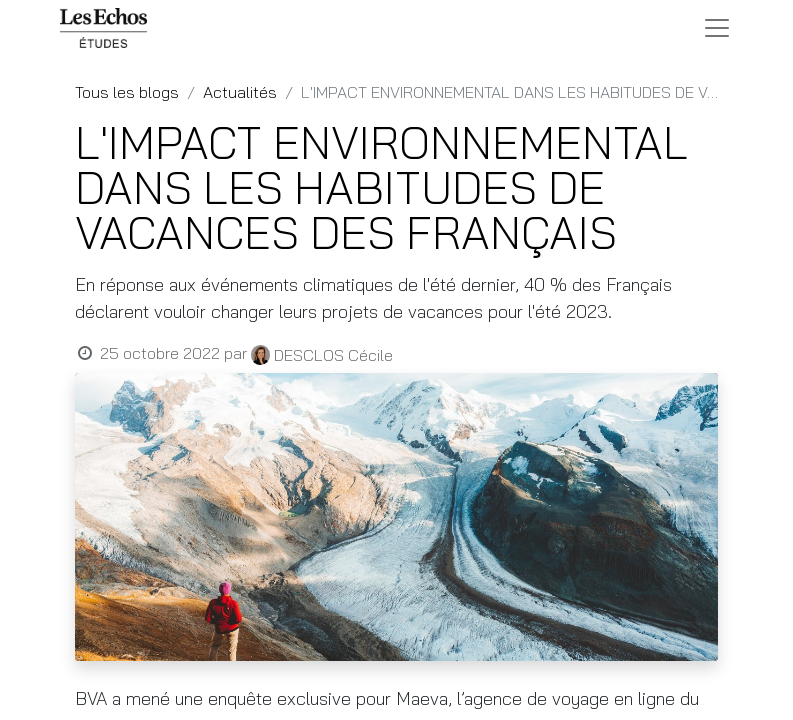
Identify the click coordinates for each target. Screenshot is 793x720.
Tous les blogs (127, 92)
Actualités (240, 92)
